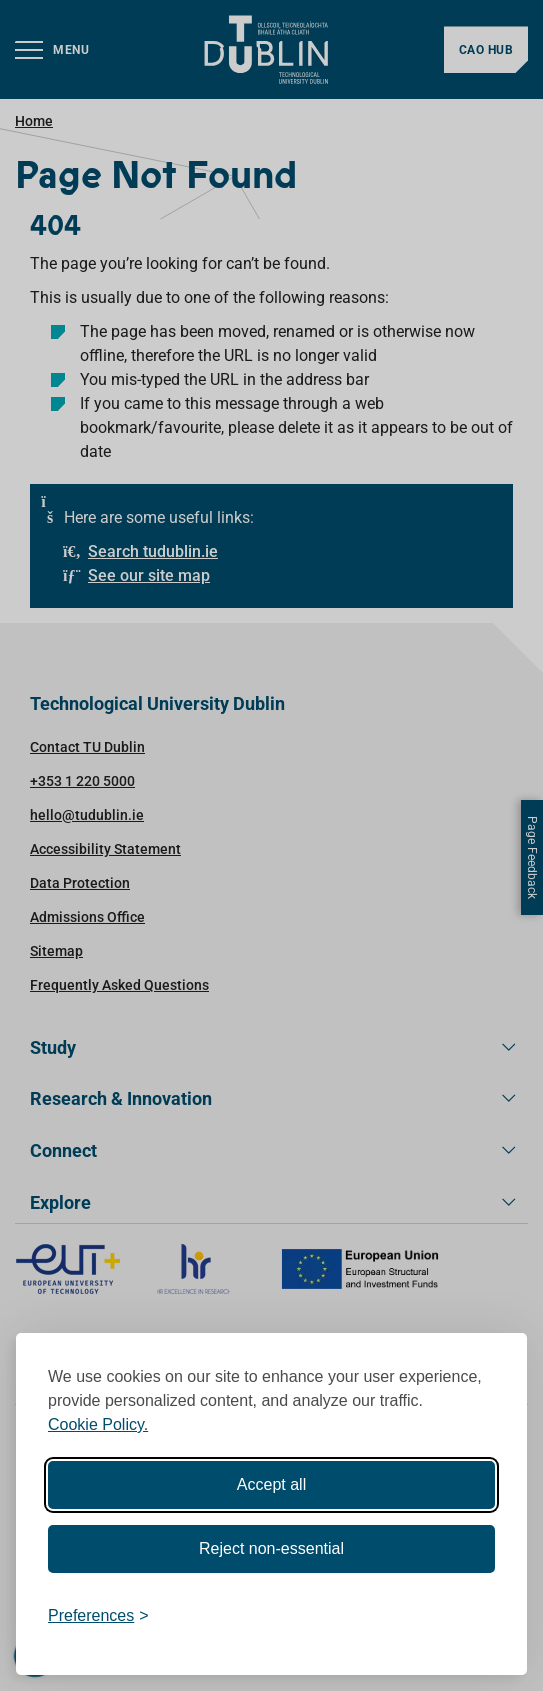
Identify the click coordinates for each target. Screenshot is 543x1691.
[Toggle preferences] (98, 1616)
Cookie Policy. (98, 1424)
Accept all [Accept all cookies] (271, 1484)
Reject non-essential (271, 1548)
